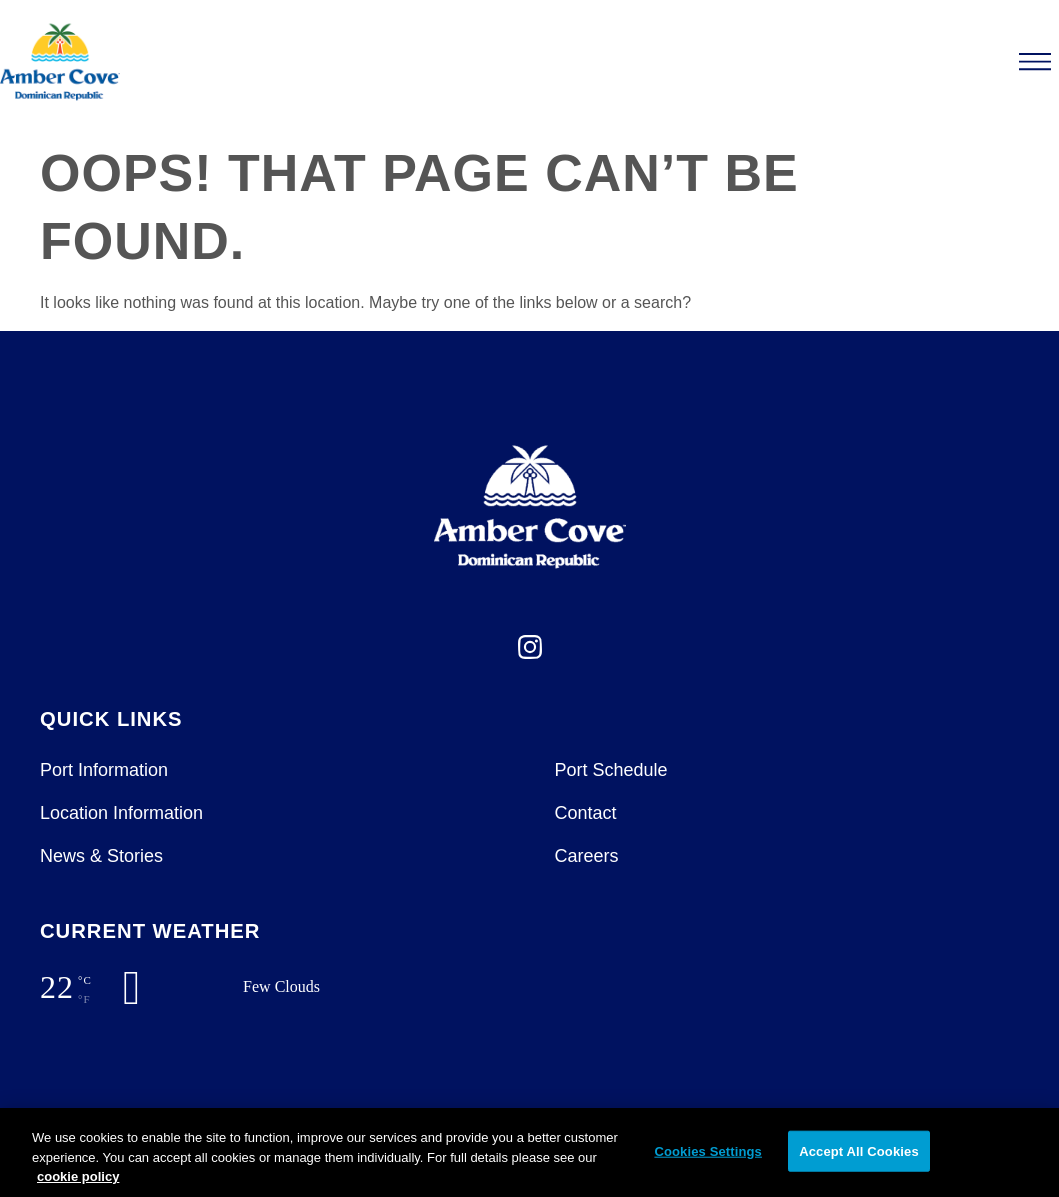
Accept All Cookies (859, 1150)
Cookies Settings (708, 1150)
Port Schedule (611, 770)
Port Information (104, 770)
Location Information (121, 813)
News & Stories (101, 856)
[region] (529, 1152)
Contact (586, 813)
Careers (587, 856)
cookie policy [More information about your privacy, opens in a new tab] (78, 1176)
